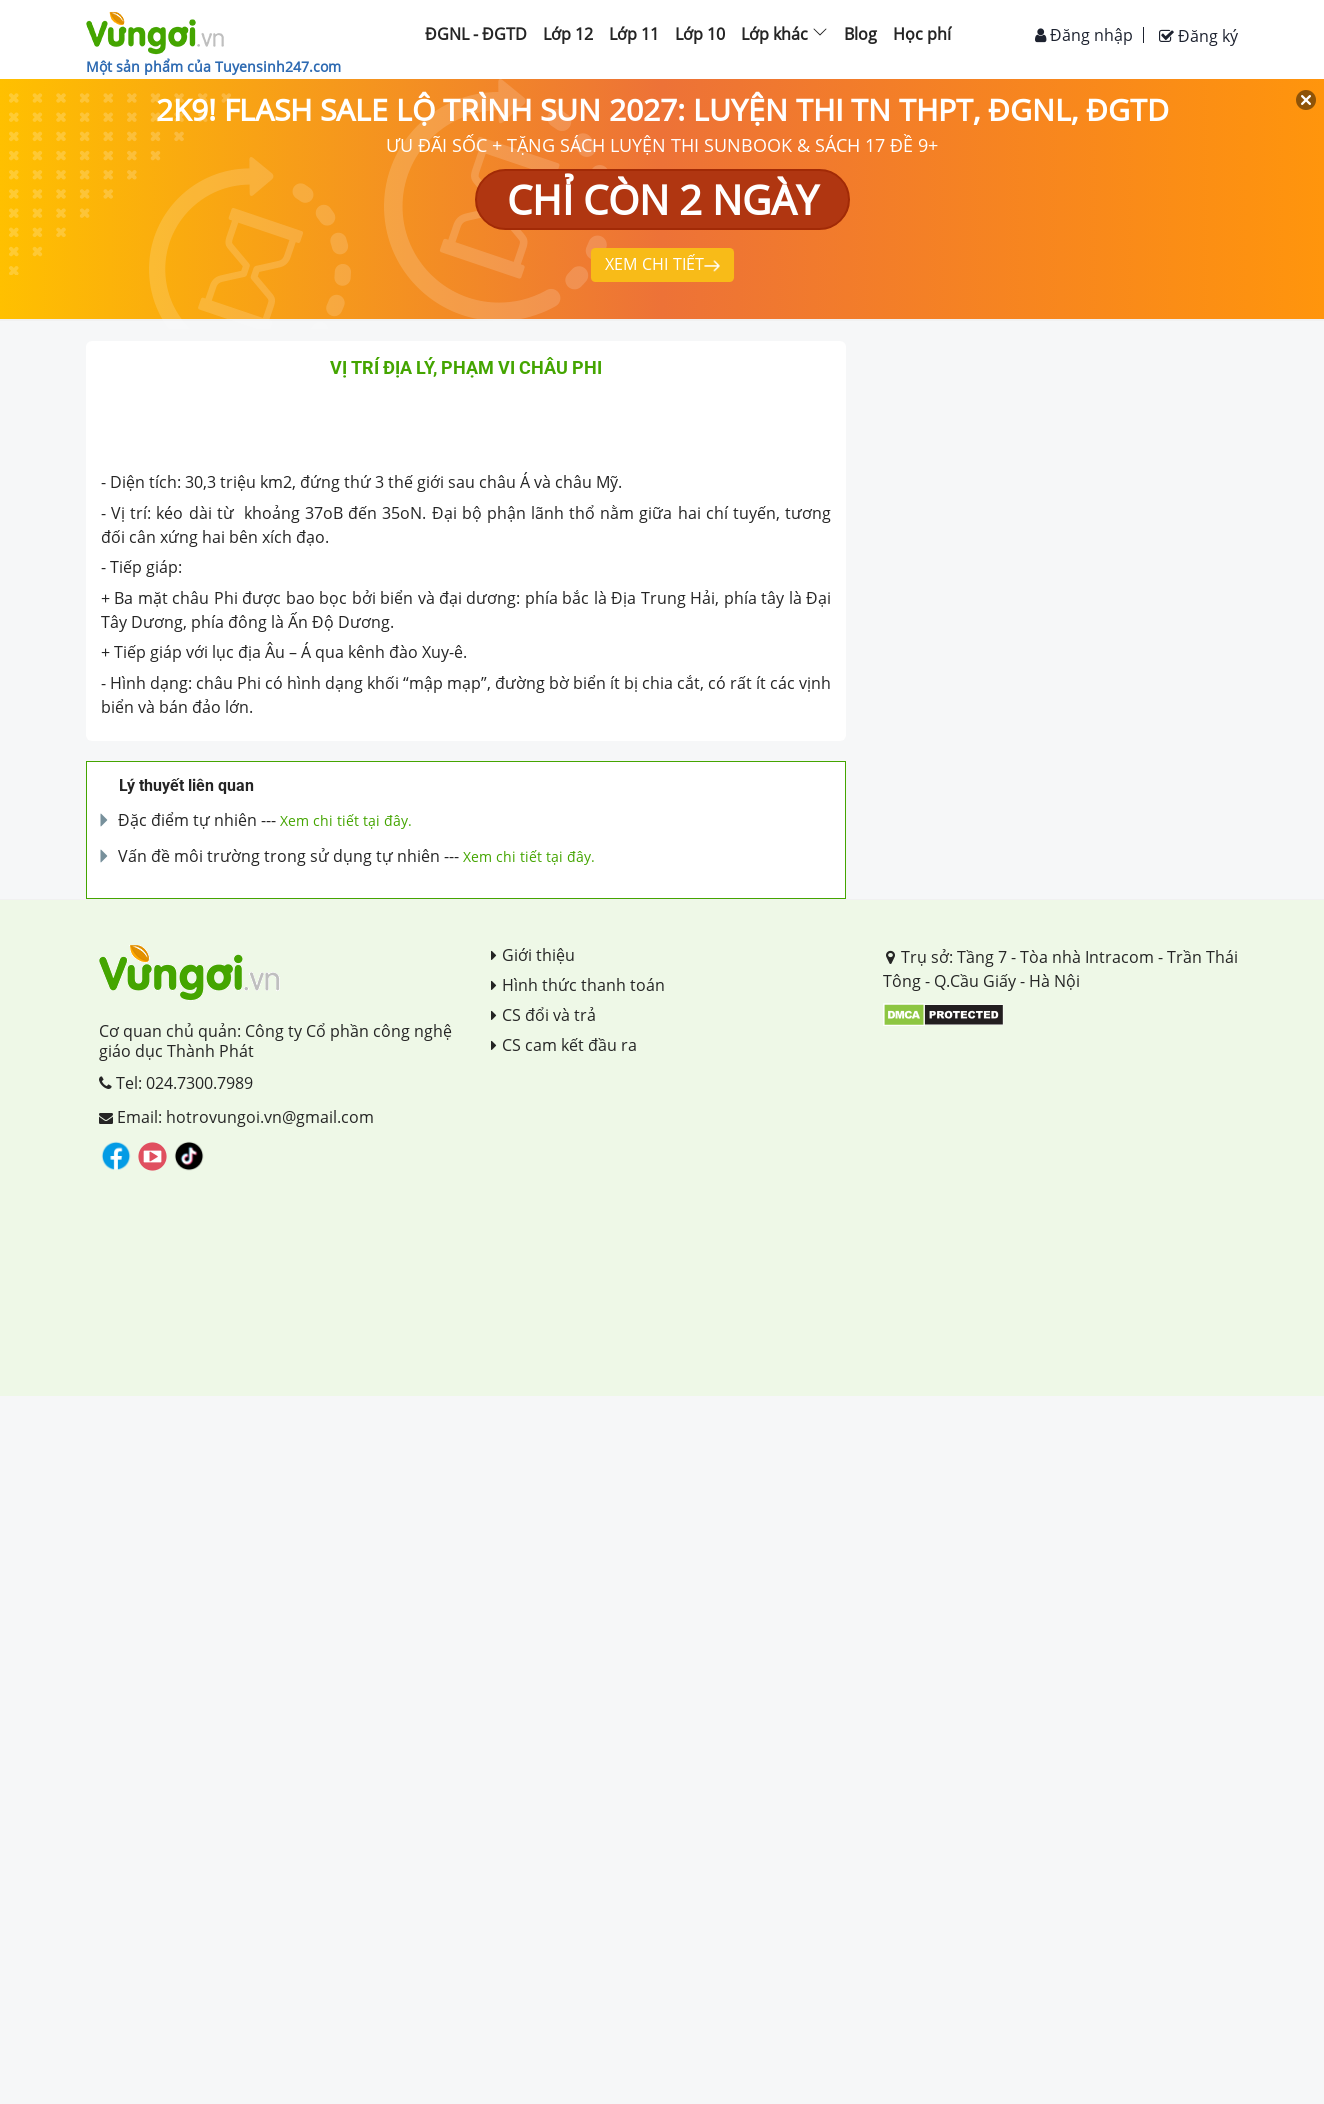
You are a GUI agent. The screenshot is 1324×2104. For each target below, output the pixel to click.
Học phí (922, 34)
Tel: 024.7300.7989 (176, 1083)
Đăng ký (1198, 36)
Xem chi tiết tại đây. (346, 820)
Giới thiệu (533, 955)
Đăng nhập (1084, 35)
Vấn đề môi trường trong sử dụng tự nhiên (279, 856)
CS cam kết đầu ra (564, 1045)
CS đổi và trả (543, 1015)
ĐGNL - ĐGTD (476, 34)
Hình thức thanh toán (578, 985)
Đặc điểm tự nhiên (187, 820)
